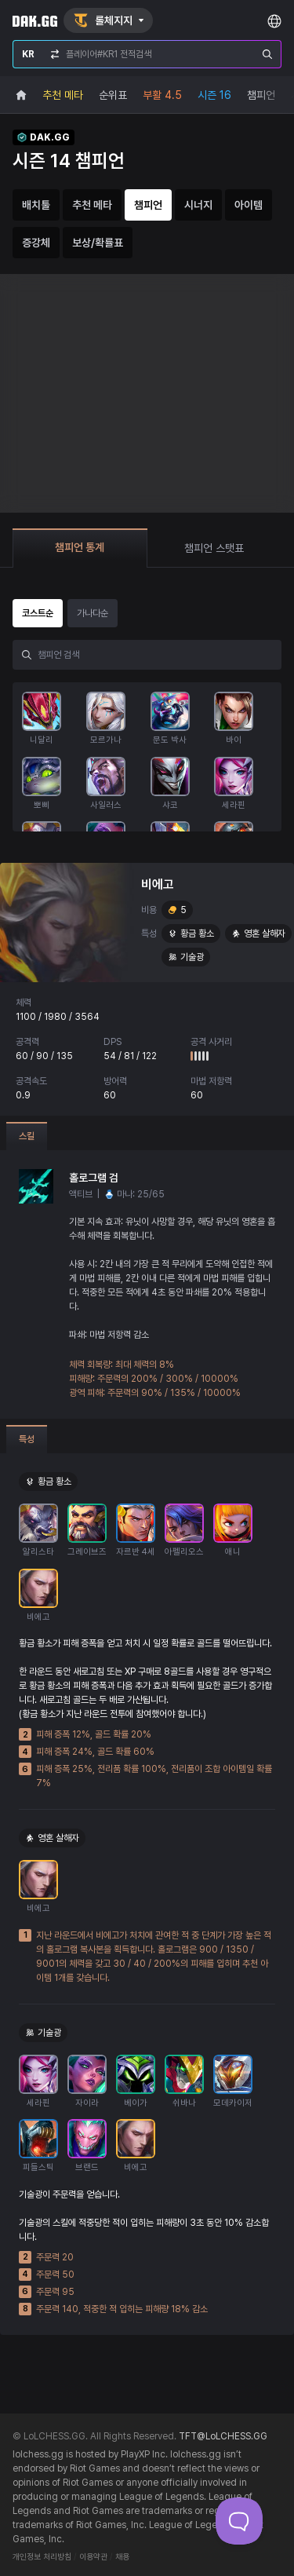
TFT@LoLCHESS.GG (223, 2436)
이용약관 (93, 2557)
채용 (122, 2557)
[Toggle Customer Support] (239, 2521)
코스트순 (37, 613)
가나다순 (92, 613)
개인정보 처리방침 (42, 2557)
